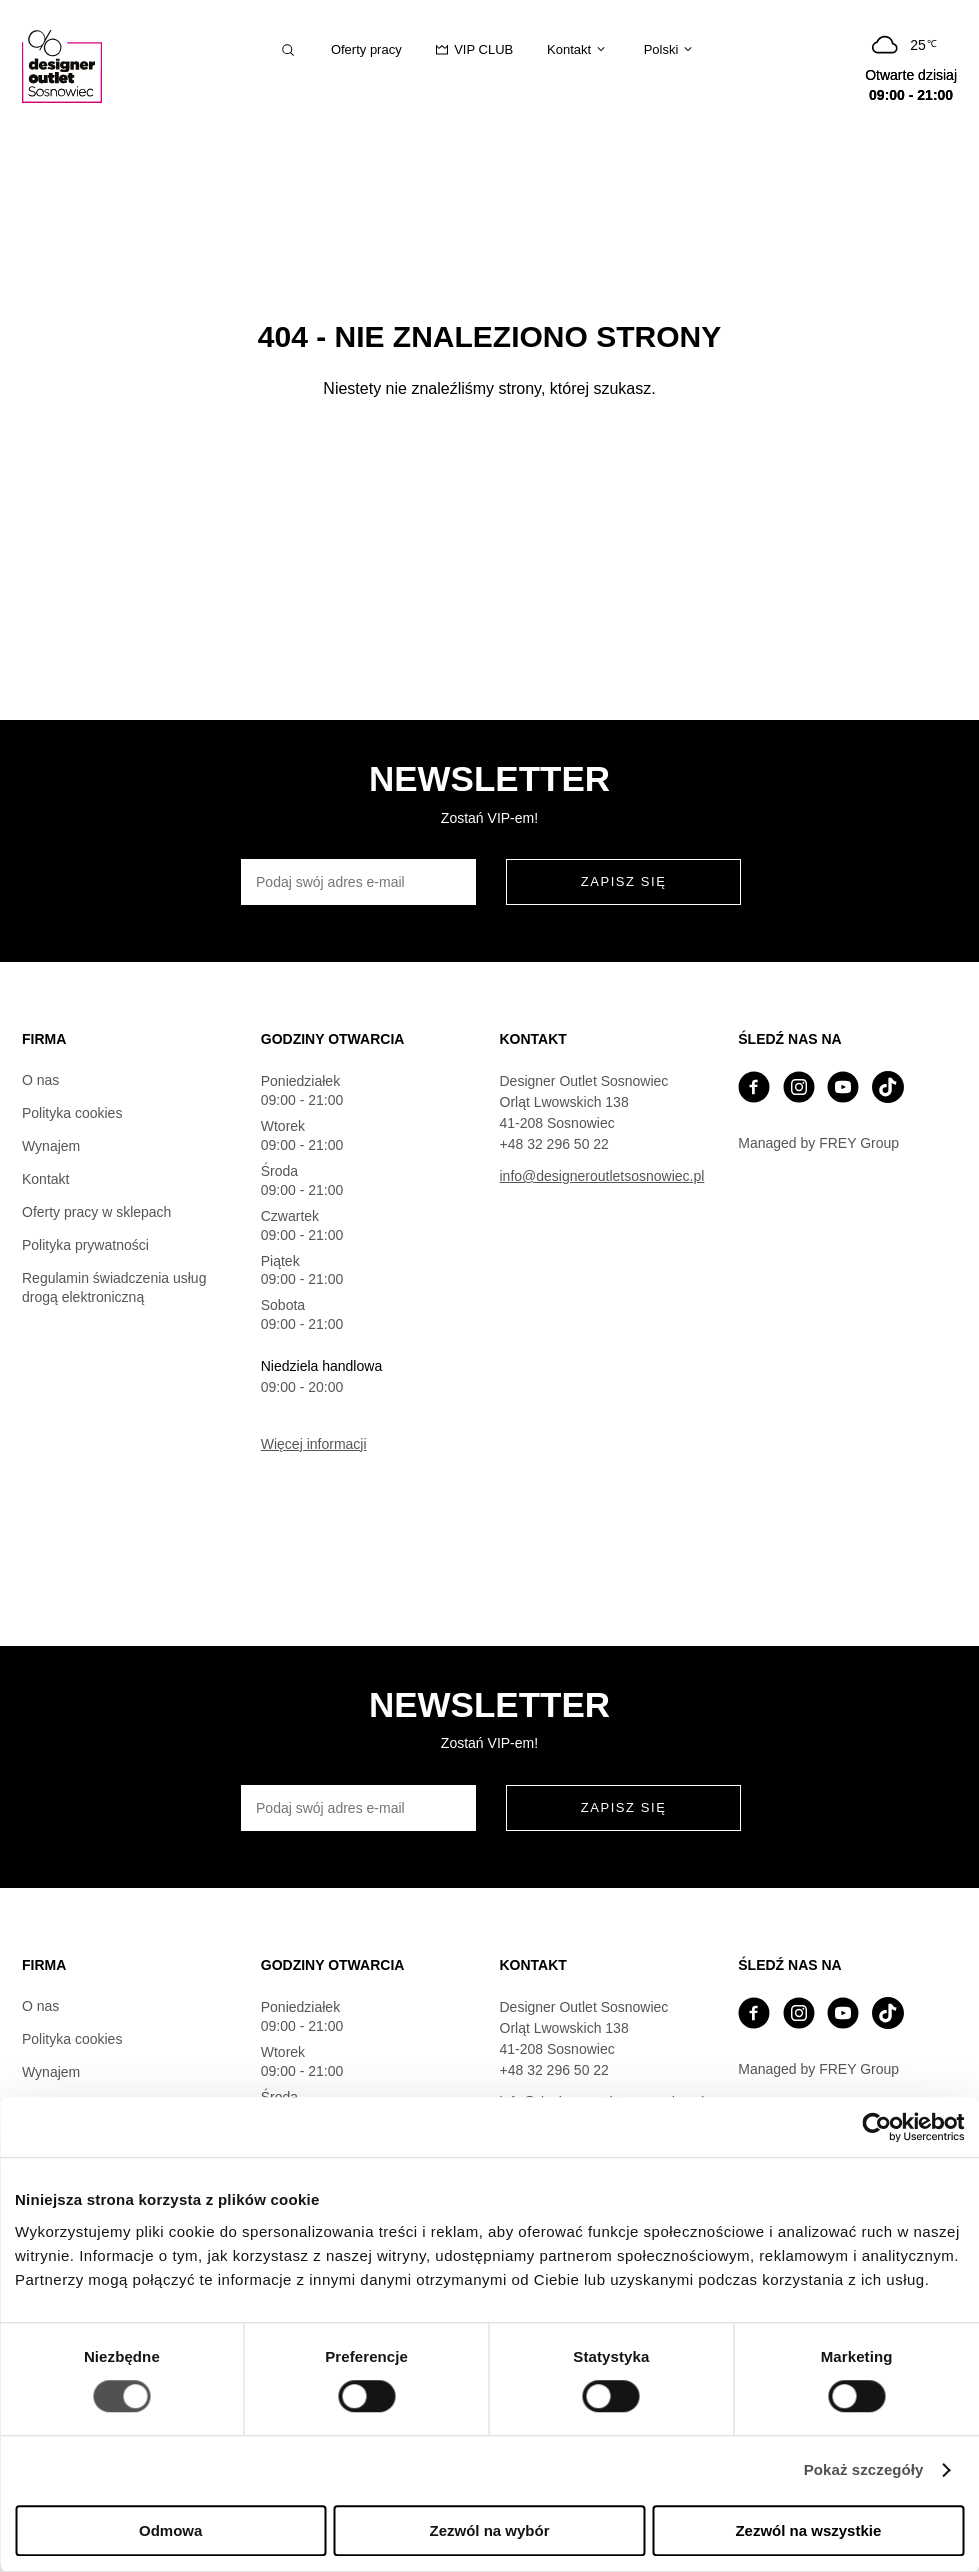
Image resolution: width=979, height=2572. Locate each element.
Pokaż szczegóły (864, 2470)
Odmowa (170, 2530)
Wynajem (51, 1146)
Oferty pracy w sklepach (96, 1212)
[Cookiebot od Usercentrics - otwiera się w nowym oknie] (876, 2127)
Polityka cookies (72, 1113)
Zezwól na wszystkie (808, 2530)
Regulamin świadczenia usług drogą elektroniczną (114, 1287)
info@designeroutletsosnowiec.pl (602, 1176)
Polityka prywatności (85, 1245)
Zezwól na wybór (490, 2530)
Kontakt (45, 1179)
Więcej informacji (314, 1444)
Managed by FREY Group (818, 1143)
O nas (40, 1080)
